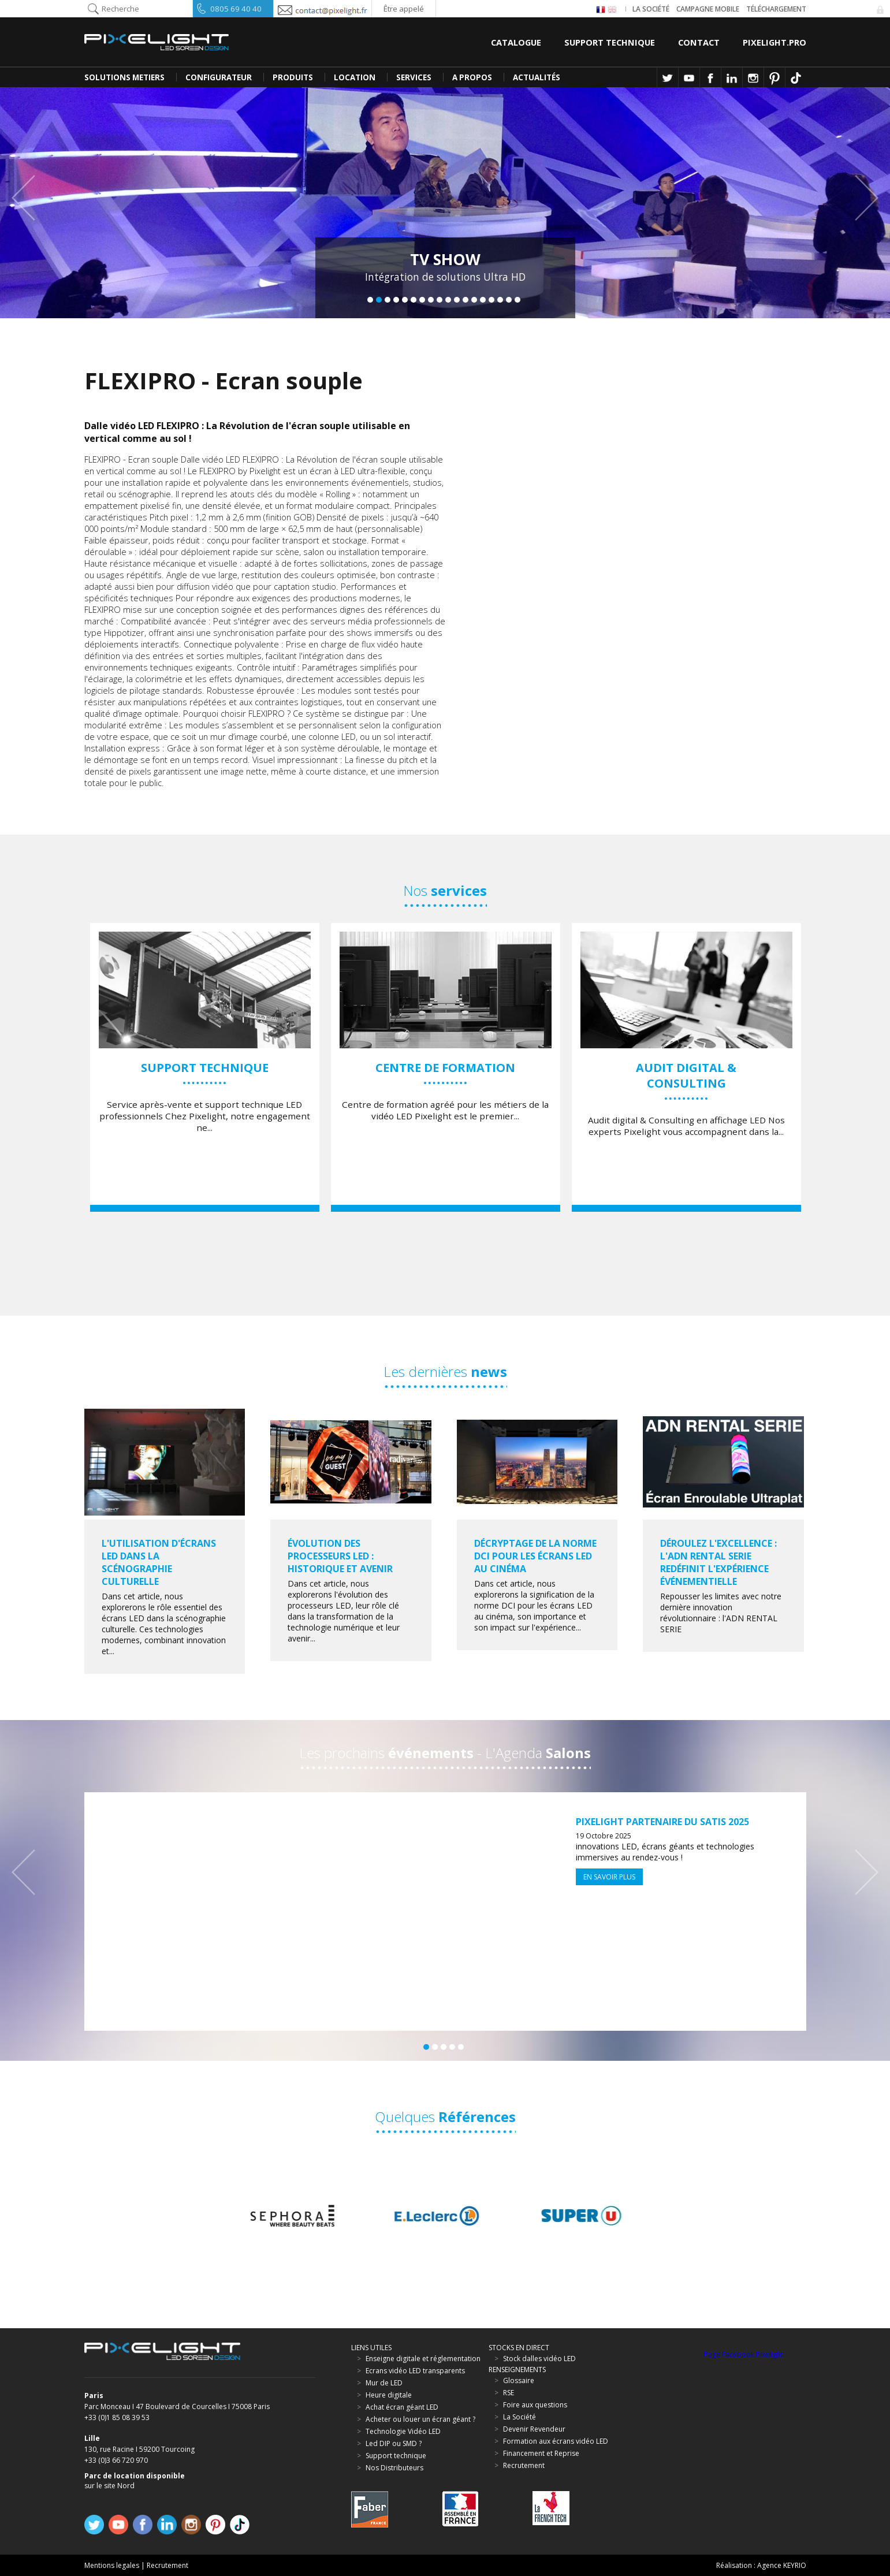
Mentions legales (111, 2565)
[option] (204, 1067)
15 (491, 300)
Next (861, 198)
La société (650, 9)
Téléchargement (776, 9)
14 (483, 300)
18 (517, 300)
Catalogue (516, 42)
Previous (29, 198)
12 (465, 300)
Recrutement (167, 2565)
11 (457, 300)
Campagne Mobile (707, 9)
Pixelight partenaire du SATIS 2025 (662, 1821)
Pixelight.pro (774, 42)
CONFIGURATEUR (218, 77)
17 (509, 300)
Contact (699, 42)
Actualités (536, 77)
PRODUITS (293, 77)
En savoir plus (609, 1877)
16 (500, 300)
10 (448, 300)
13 (474, 300)
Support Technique (609, 42)
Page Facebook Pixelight (743, 2354)
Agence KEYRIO (781, 2565)
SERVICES (413, 77)
